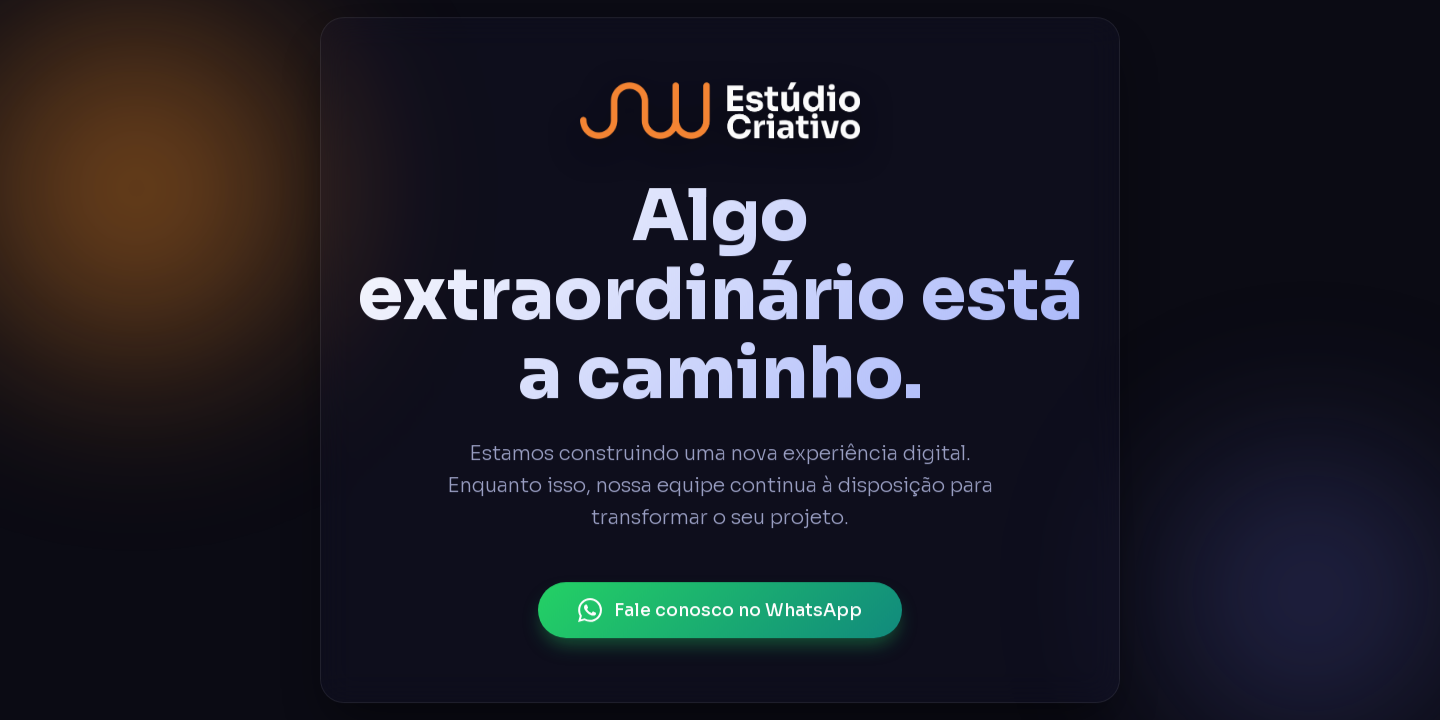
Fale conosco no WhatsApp (720, 610)
